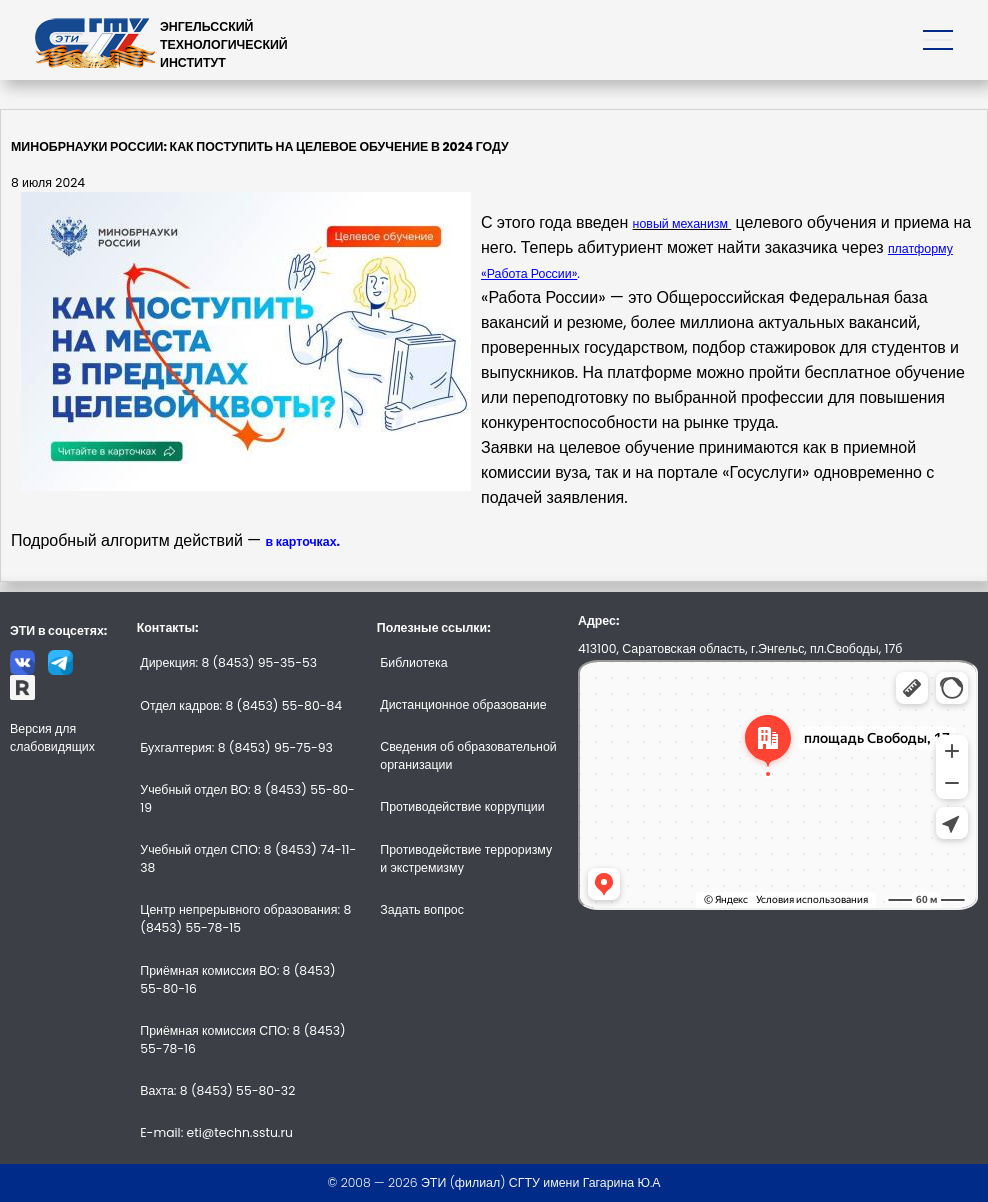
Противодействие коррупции (462, 806)
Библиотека (413, 662)
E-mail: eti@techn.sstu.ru (216, 1132)
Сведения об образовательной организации (468, 755)
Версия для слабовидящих (52, 737)
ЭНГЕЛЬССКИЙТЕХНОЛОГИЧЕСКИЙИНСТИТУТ (224, 44)
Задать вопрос (422, 909)
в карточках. (303, 541)
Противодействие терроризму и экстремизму (466, 858)
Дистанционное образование (463, 704)
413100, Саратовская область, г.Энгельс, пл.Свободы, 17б (740, 648)
